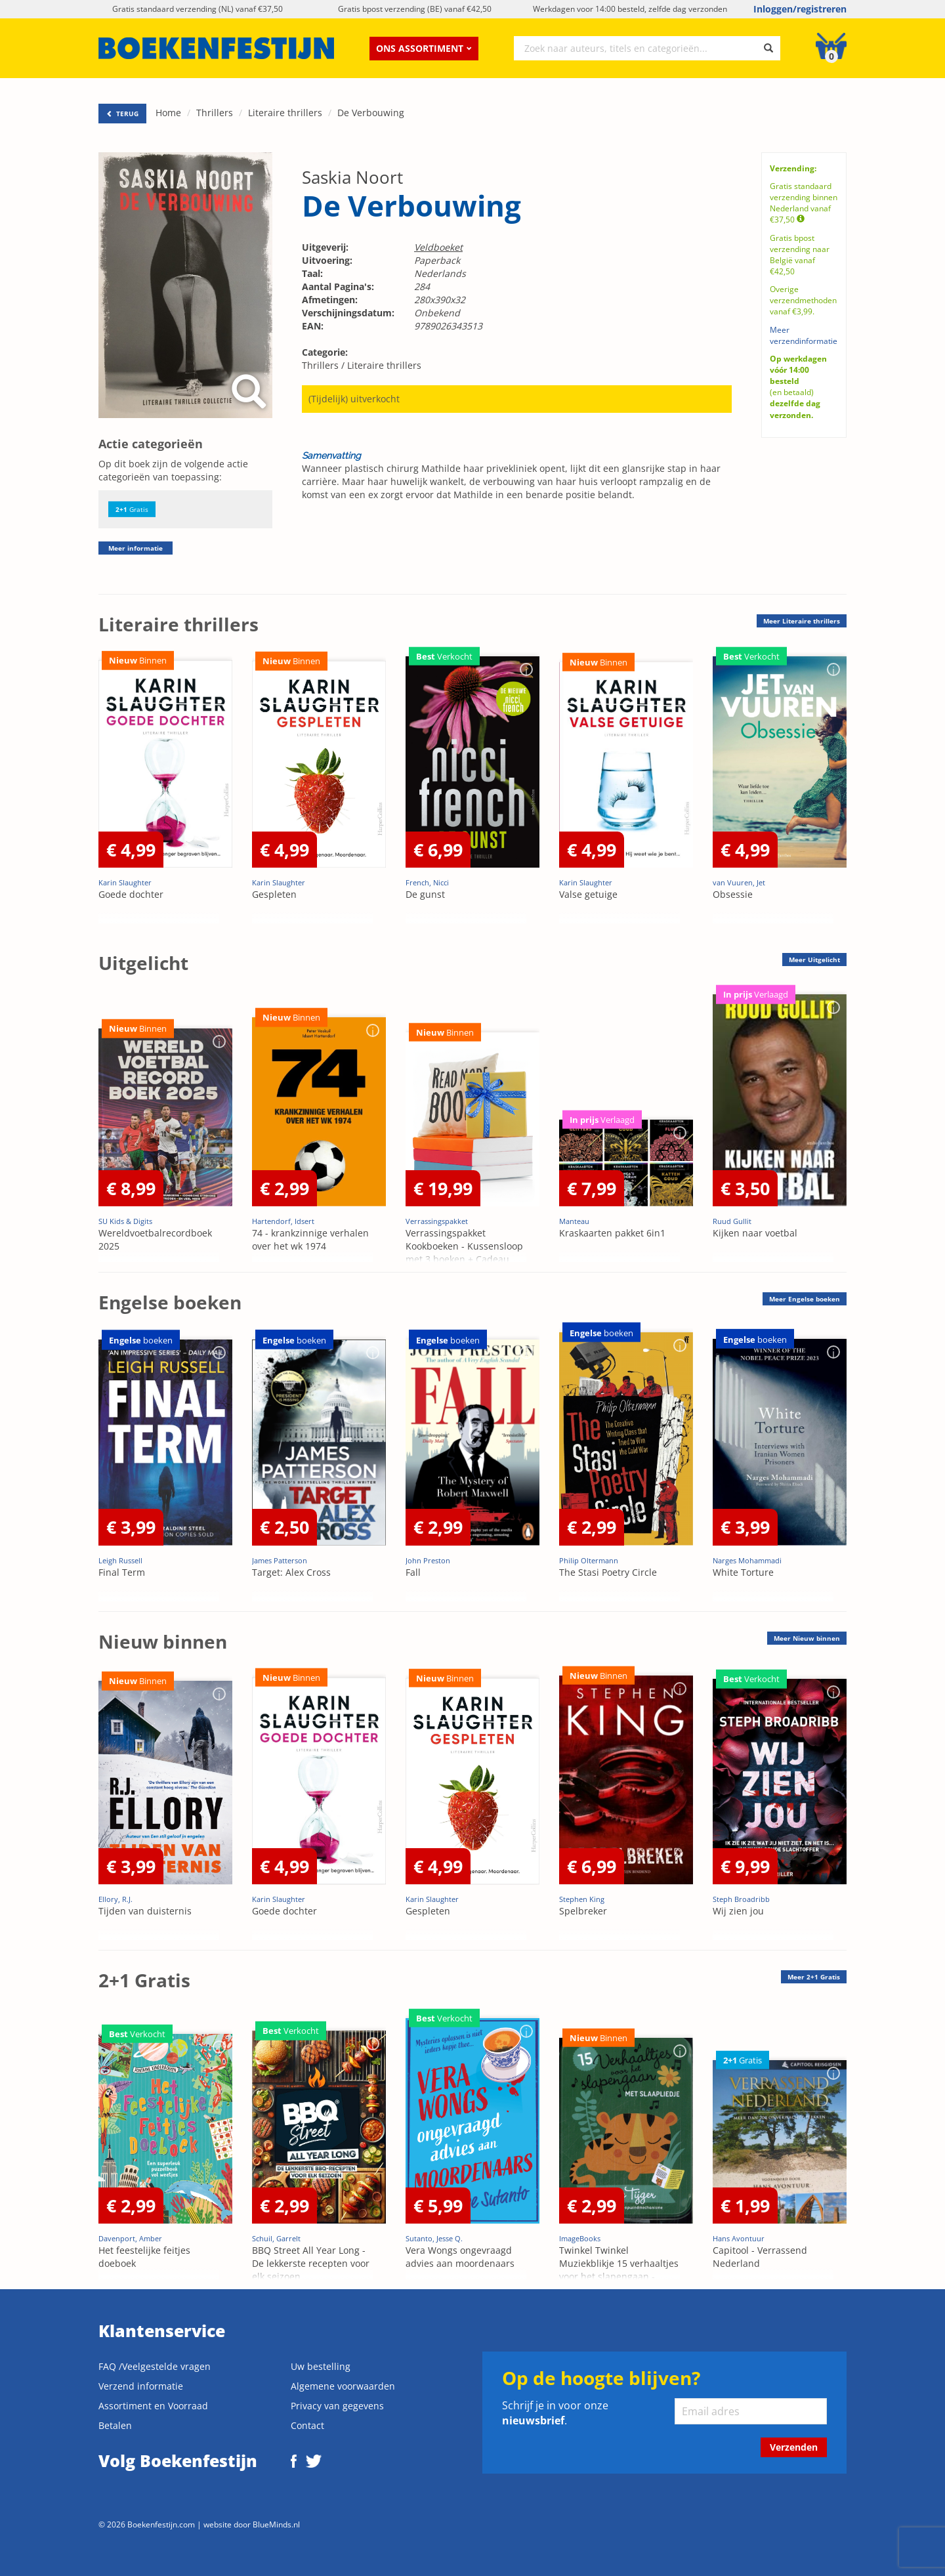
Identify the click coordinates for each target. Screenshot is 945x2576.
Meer (801, 620)
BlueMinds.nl (276, 2524)
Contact (307, 2425)
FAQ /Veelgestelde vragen (154, 2366)
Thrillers (214, 112)
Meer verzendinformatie (803, 335)
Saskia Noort (352, 177)
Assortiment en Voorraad (153, 2405)
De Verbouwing (370, 112)
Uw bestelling (320, 2366)
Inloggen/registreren (800, 9)
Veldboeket (438, 247)
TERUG (122, 113)
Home (168, 112)
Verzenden (794, 2447)
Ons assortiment (424, 48)
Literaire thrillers (285, 112)
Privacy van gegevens (337, 2405)
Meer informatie (135, 548)
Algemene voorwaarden (343, 2386)
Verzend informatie (140, 2386)
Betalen (115, 2425)
